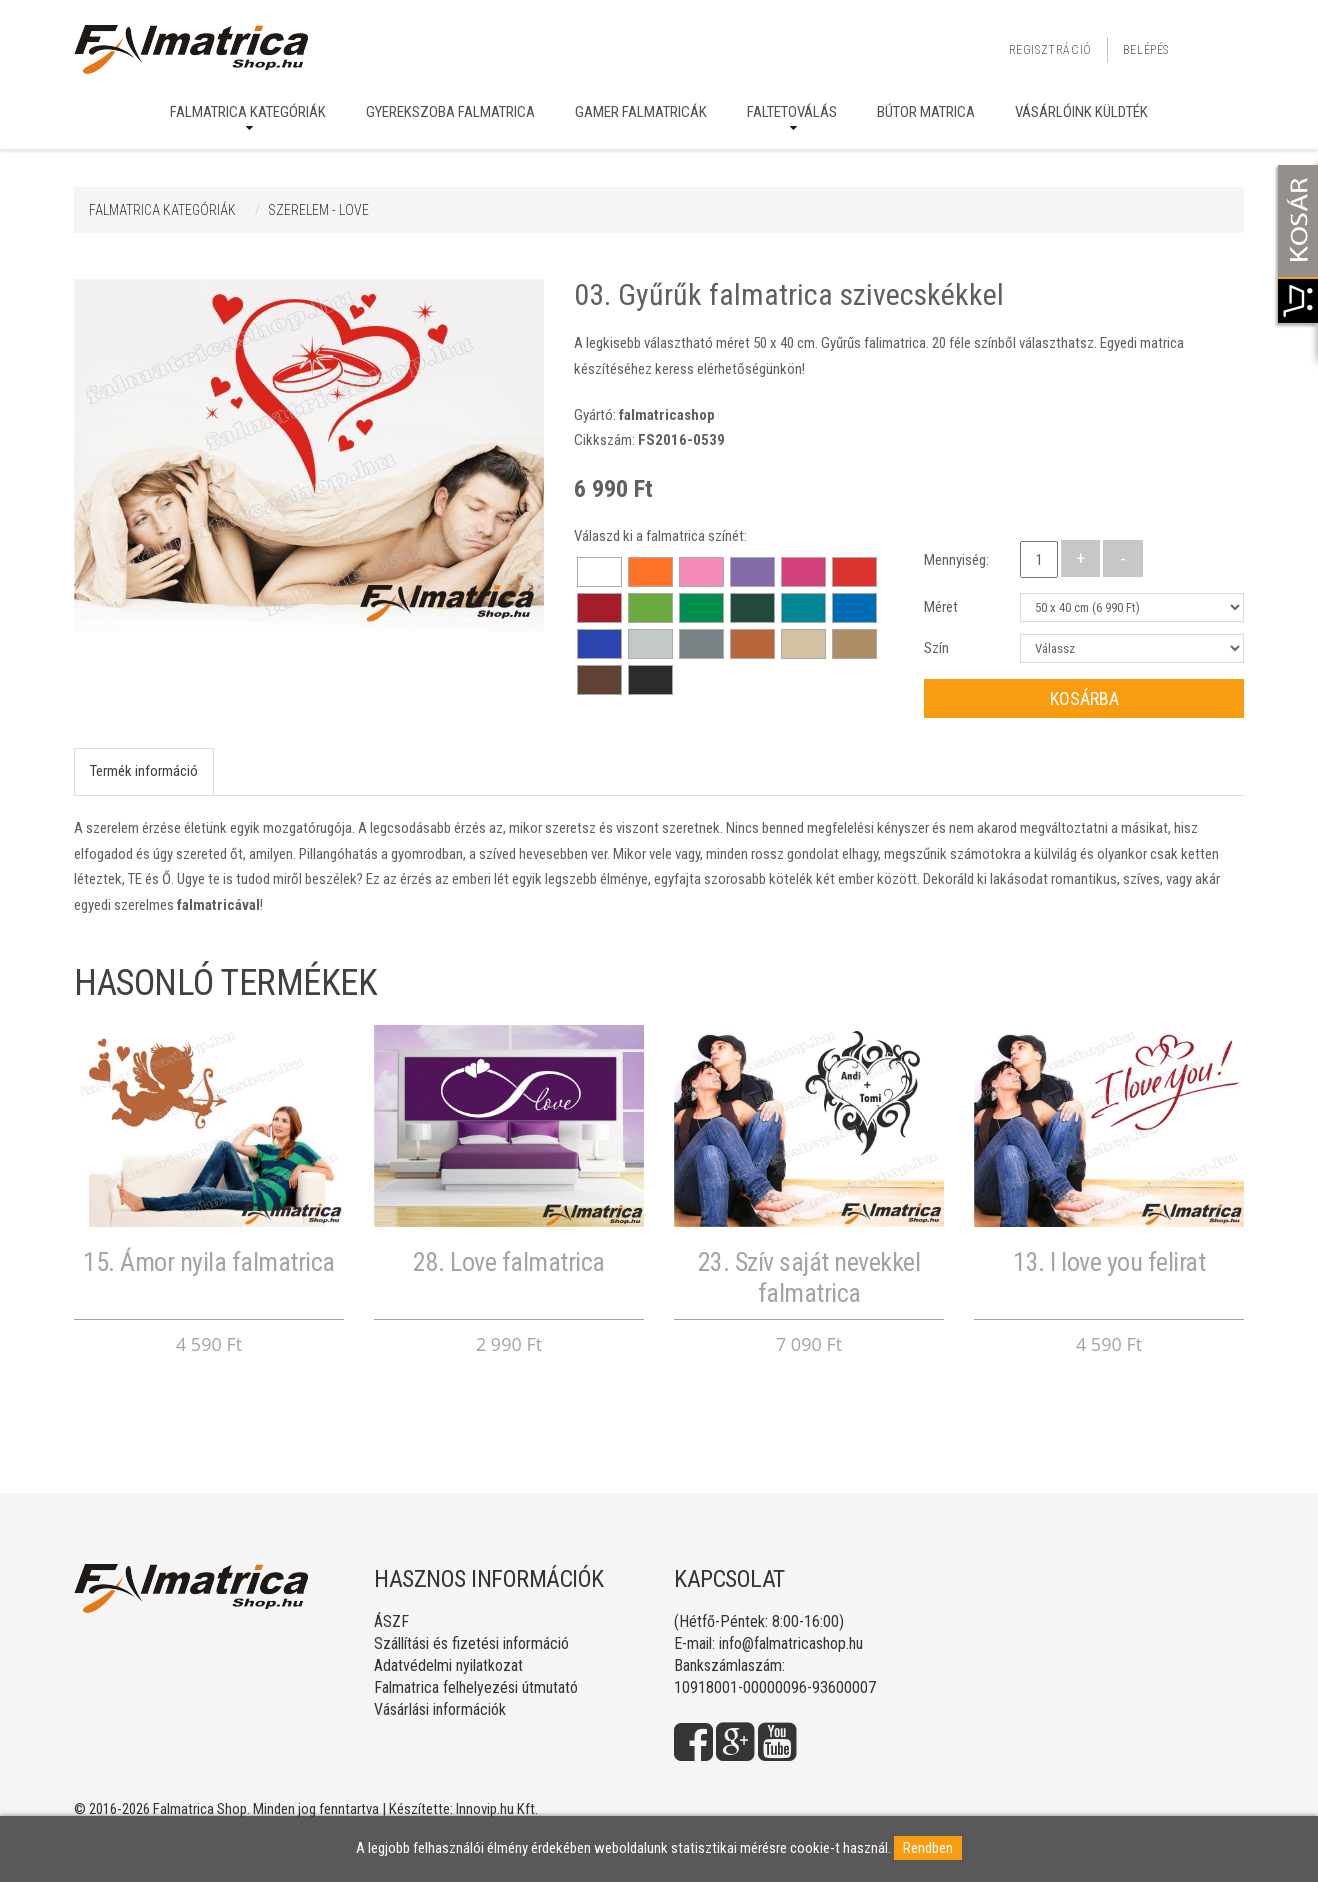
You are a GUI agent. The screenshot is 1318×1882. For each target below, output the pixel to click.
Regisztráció (1050, 50)
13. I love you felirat (1109, 1262)
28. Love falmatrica (509, 1262)
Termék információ (144, 771)
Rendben (928, 1848)
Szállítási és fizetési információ (471, 1643)
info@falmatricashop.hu (791, 1643)
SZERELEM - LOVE (318, 210)
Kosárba (1084, 698)
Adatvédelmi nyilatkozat (448, 1665)
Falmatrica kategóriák (248, 112)
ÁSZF (391, 1621)
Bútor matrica (926, 112)
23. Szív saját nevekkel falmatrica (809, 1277)
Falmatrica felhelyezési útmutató (476, 1687)
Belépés (1146, 50)
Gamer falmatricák (641, 112)
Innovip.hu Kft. (497, 1809)
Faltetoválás (792, 112)
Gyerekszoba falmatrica (450, 112)
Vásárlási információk (440, 1709)
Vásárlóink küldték (1081, 112)
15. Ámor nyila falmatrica (209, 1262)
